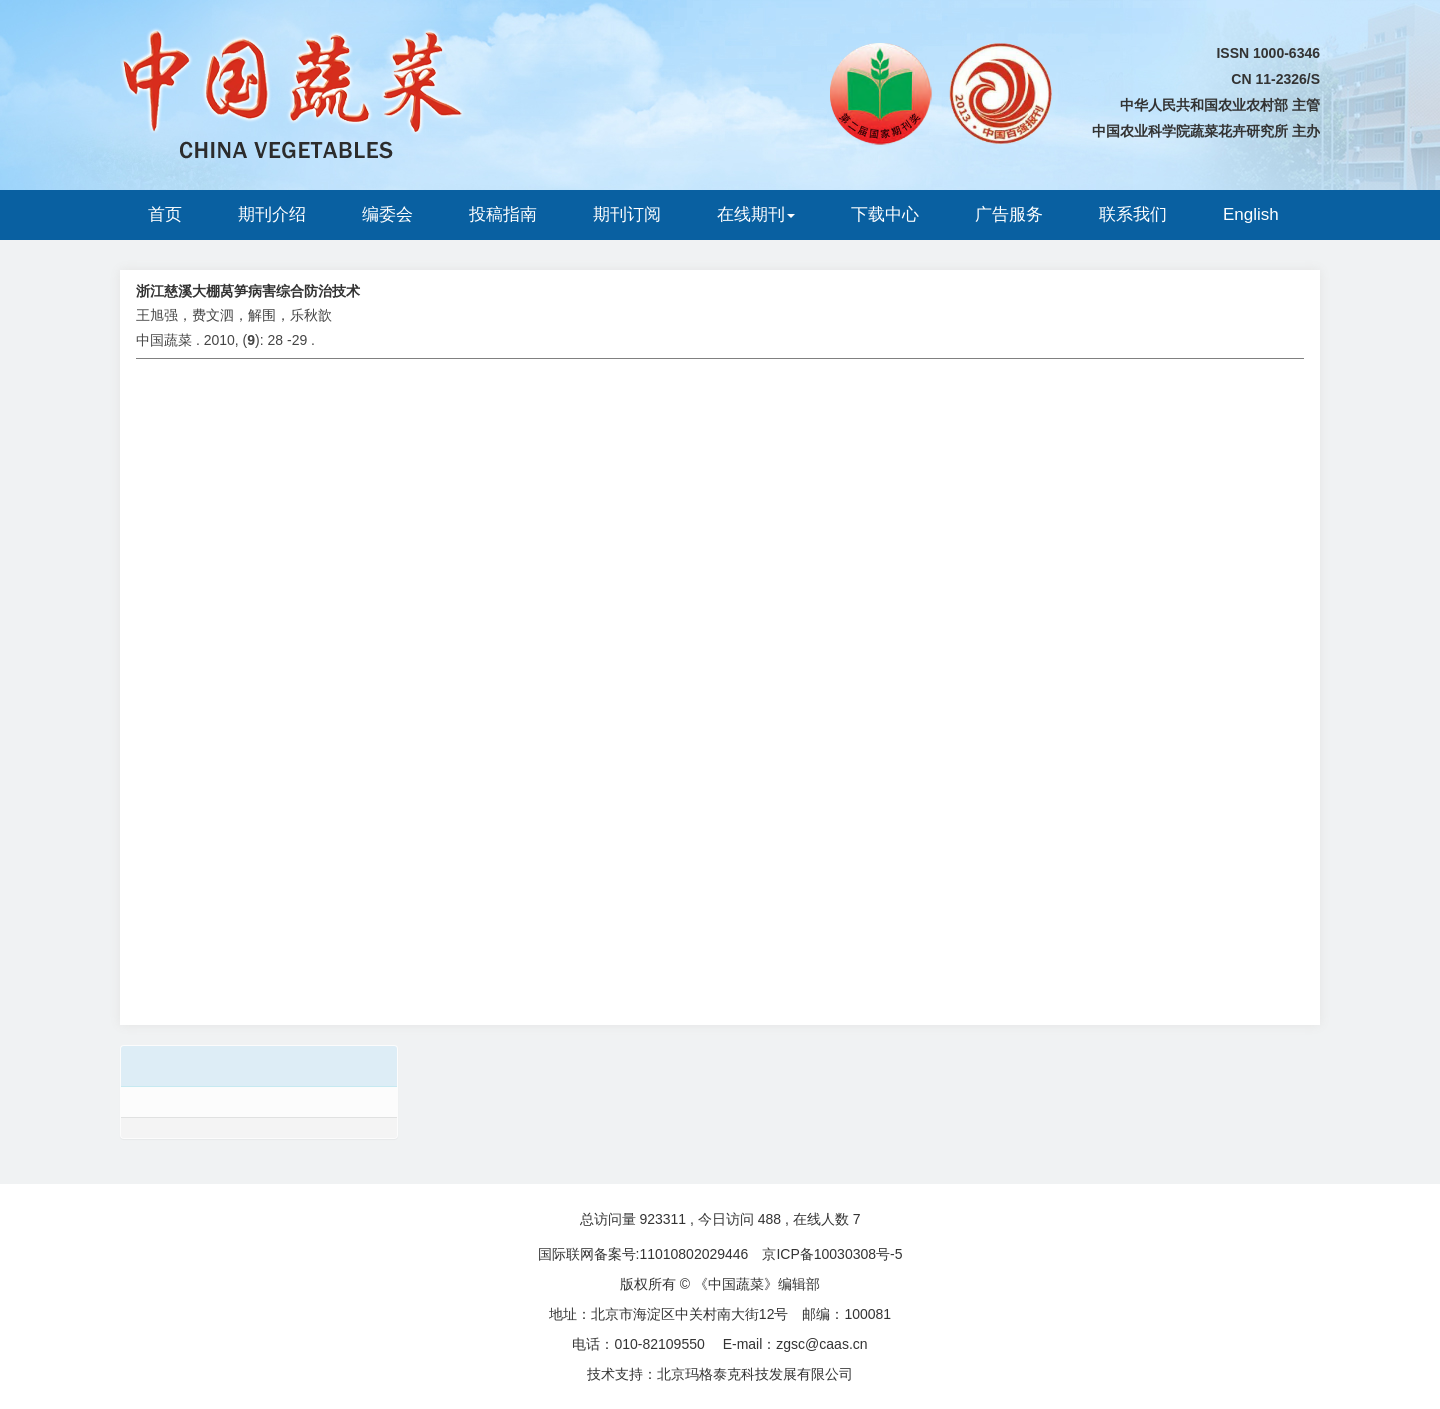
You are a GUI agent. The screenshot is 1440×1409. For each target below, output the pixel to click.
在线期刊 (756, 214)
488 (769, 1219)
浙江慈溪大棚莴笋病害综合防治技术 (248, 291)
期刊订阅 (627, 214)
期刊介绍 (272, 214)
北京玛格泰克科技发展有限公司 (755, 1374)
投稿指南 (503, 214)
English (1251, 214)
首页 (165, 214)
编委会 (387, 214)
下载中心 (885, 214)
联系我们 (1133, 214)
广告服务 (1009, 214)
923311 (662, 1219)
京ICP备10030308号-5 (832, 1254)
